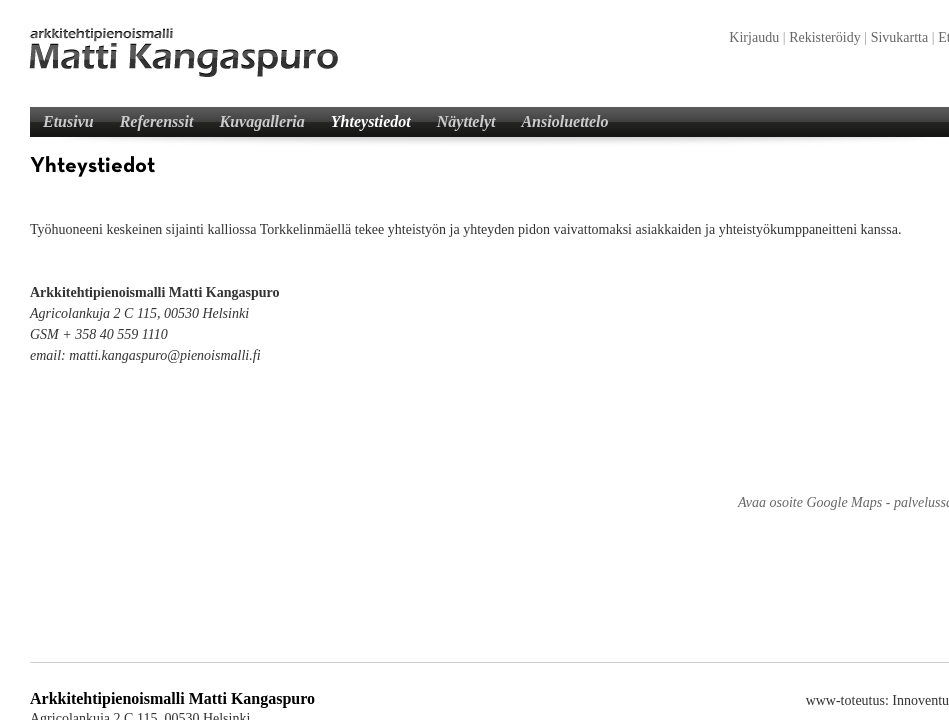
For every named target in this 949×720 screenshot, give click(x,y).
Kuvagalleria (261, 121)
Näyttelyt (466, 121)
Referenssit (157, 121)
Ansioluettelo (564, 121)
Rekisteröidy (825, 37)
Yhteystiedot (371, 121)
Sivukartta (900, 37)
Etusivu (68, 121)
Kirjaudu (754, 37)
